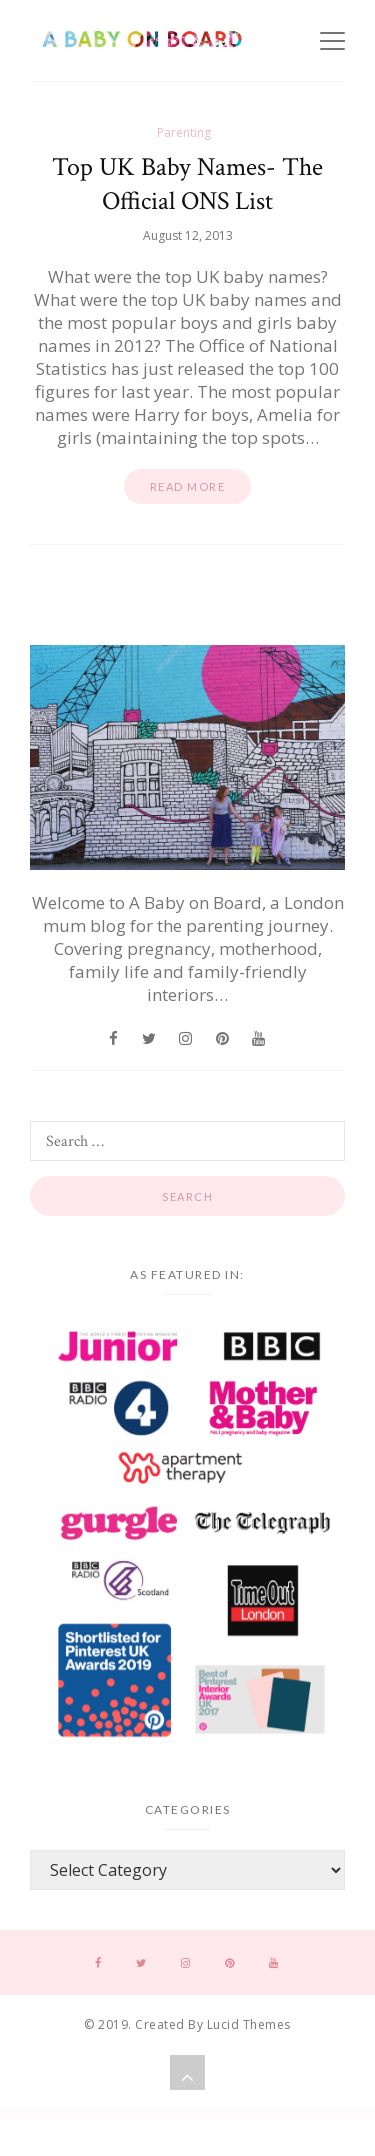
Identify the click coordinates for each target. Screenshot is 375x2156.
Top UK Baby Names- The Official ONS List (187, 184)
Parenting (184, 132)
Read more (188, 486)
